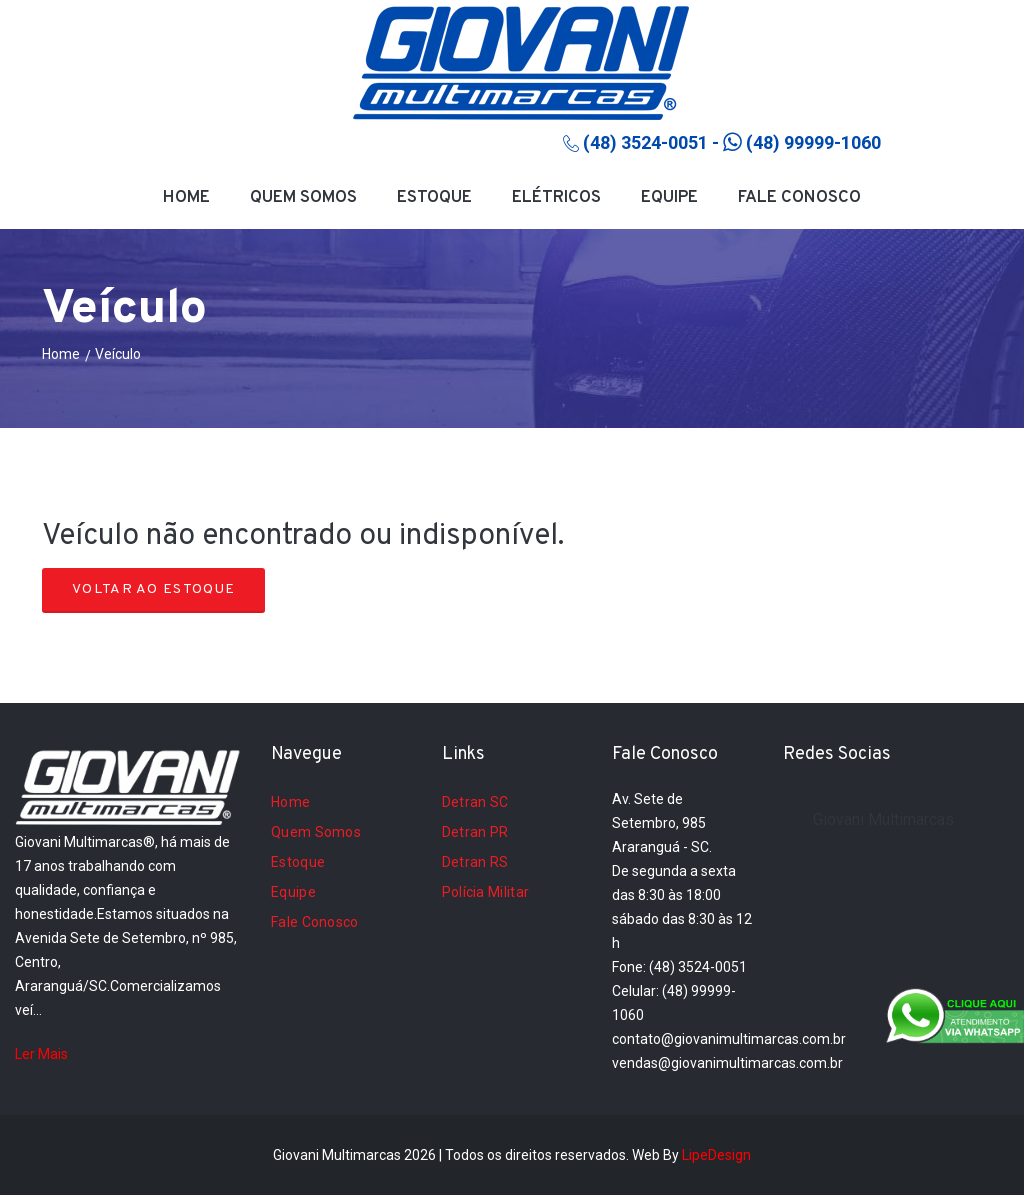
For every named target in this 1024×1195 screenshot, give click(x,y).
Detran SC (475, 802)
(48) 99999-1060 (802, 142)
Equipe (669, 198)
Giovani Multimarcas (883, 819)
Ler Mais (41, 1054)
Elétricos (556, 198)
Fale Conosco (799, 198)
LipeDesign (716, 1155)
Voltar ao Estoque (153, 589)
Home (186, 198)
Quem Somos (303, 198)
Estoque (434, 198)
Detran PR (475, 832)
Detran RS (475, 862)
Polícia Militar (486, 892)
